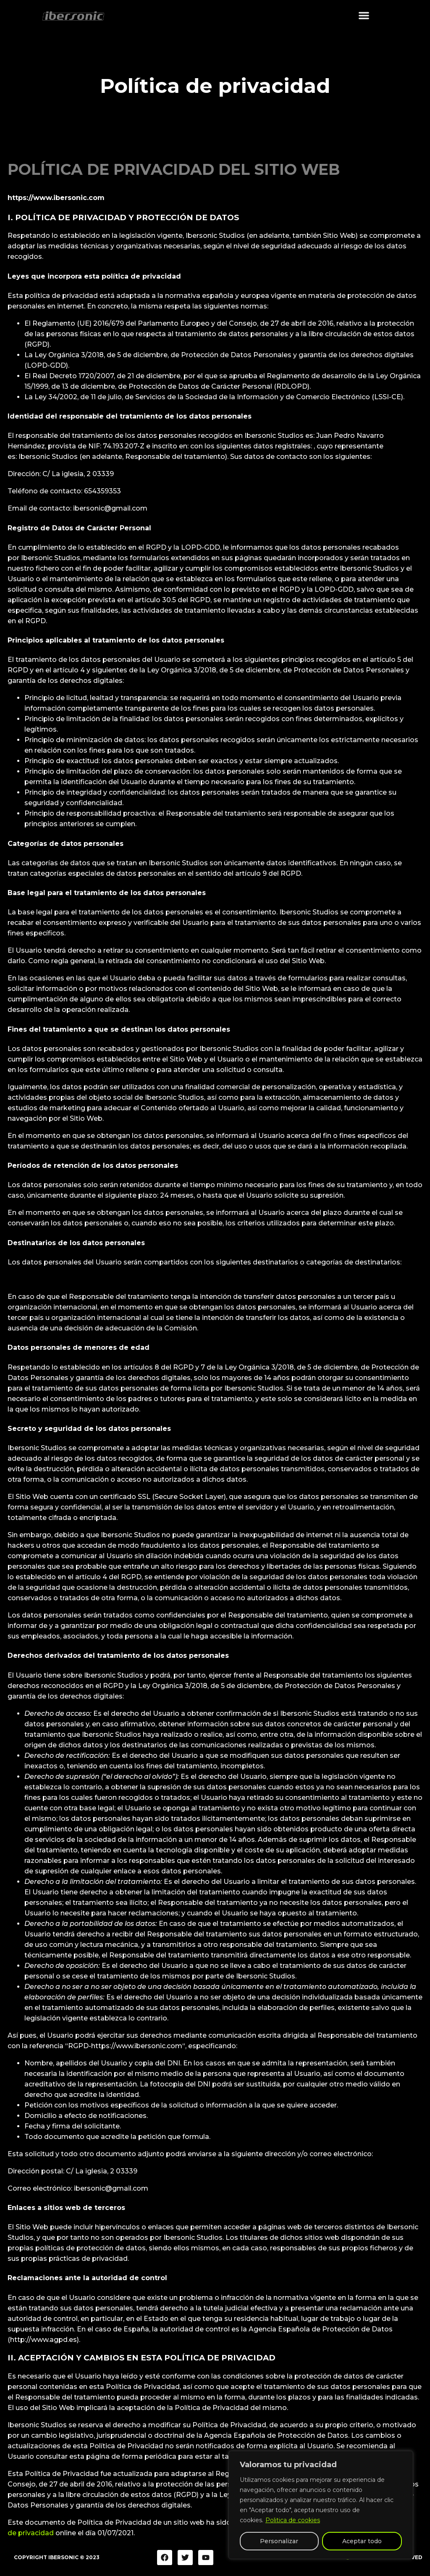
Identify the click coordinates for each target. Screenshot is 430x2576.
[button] (363, 12)
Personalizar (279, 2541)
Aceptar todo (362, 2541)
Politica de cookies (292, 2520)
